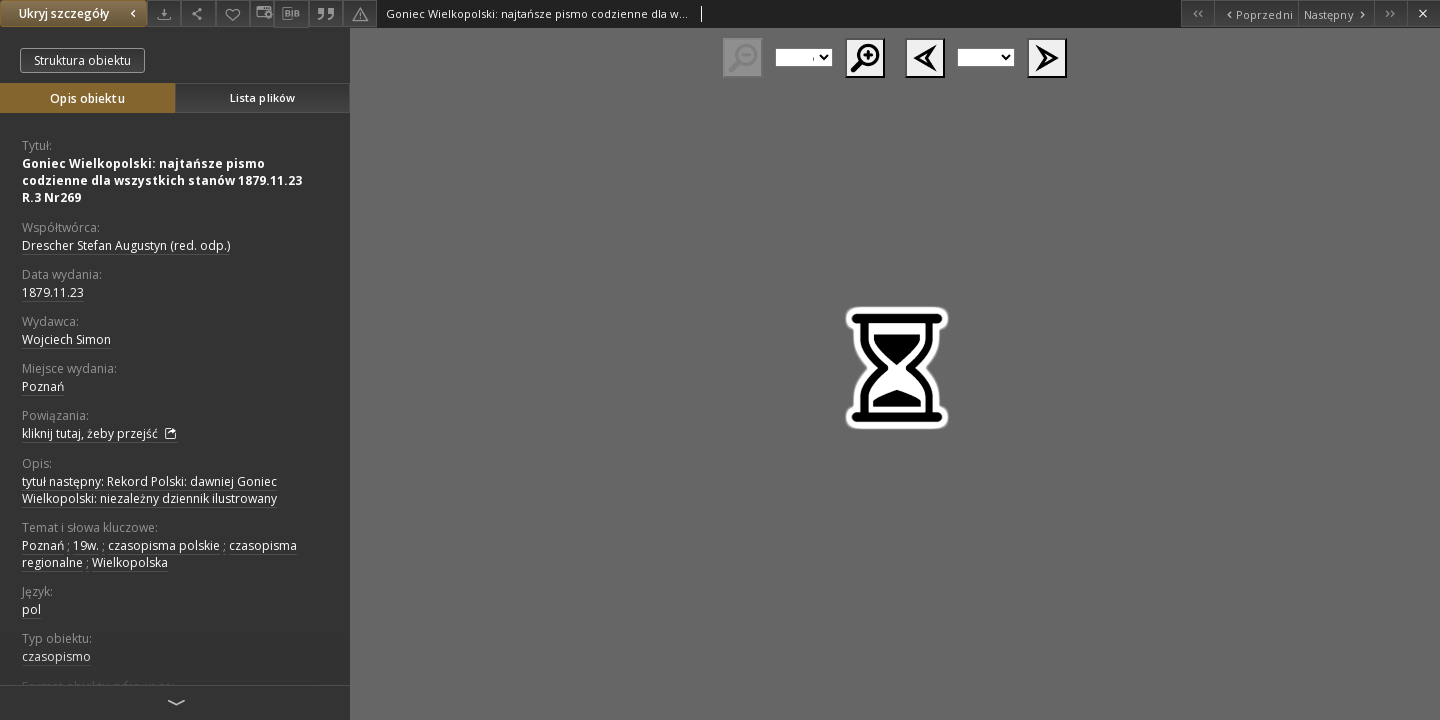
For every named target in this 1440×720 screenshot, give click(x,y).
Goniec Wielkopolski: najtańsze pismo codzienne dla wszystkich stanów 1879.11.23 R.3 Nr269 (162, 180)
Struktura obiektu (82, 60)
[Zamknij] (1423, 13)
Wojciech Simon (66, 339)
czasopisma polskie (164, 545)
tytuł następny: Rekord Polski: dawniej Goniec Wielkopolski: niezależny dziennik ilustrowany (149, 490)
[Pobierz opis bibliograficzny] (291, 14)
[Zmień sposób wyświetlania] (262, 13)
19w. (86, 545)
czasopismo (56, 656)
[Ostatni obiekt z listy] (1390, 13)
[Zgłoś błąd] (360, 13)
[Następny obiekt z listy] (1336, 13)
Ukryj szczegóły (80, 13)
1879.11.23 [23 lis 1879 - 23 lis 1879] (53, 292)
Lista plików (262, 97)
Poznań (43, 386)
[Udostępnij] (198, 13)
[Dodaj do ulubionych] (233, 13)
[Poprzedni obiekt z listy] (1255, 13)
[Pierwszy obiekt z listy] (1197, 13)
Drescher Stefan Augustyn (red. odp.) (126, 245)
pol (31, 609)
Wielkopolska (130, 562)
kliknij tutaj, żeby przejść (100, 434)
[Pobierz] (164, 13)
